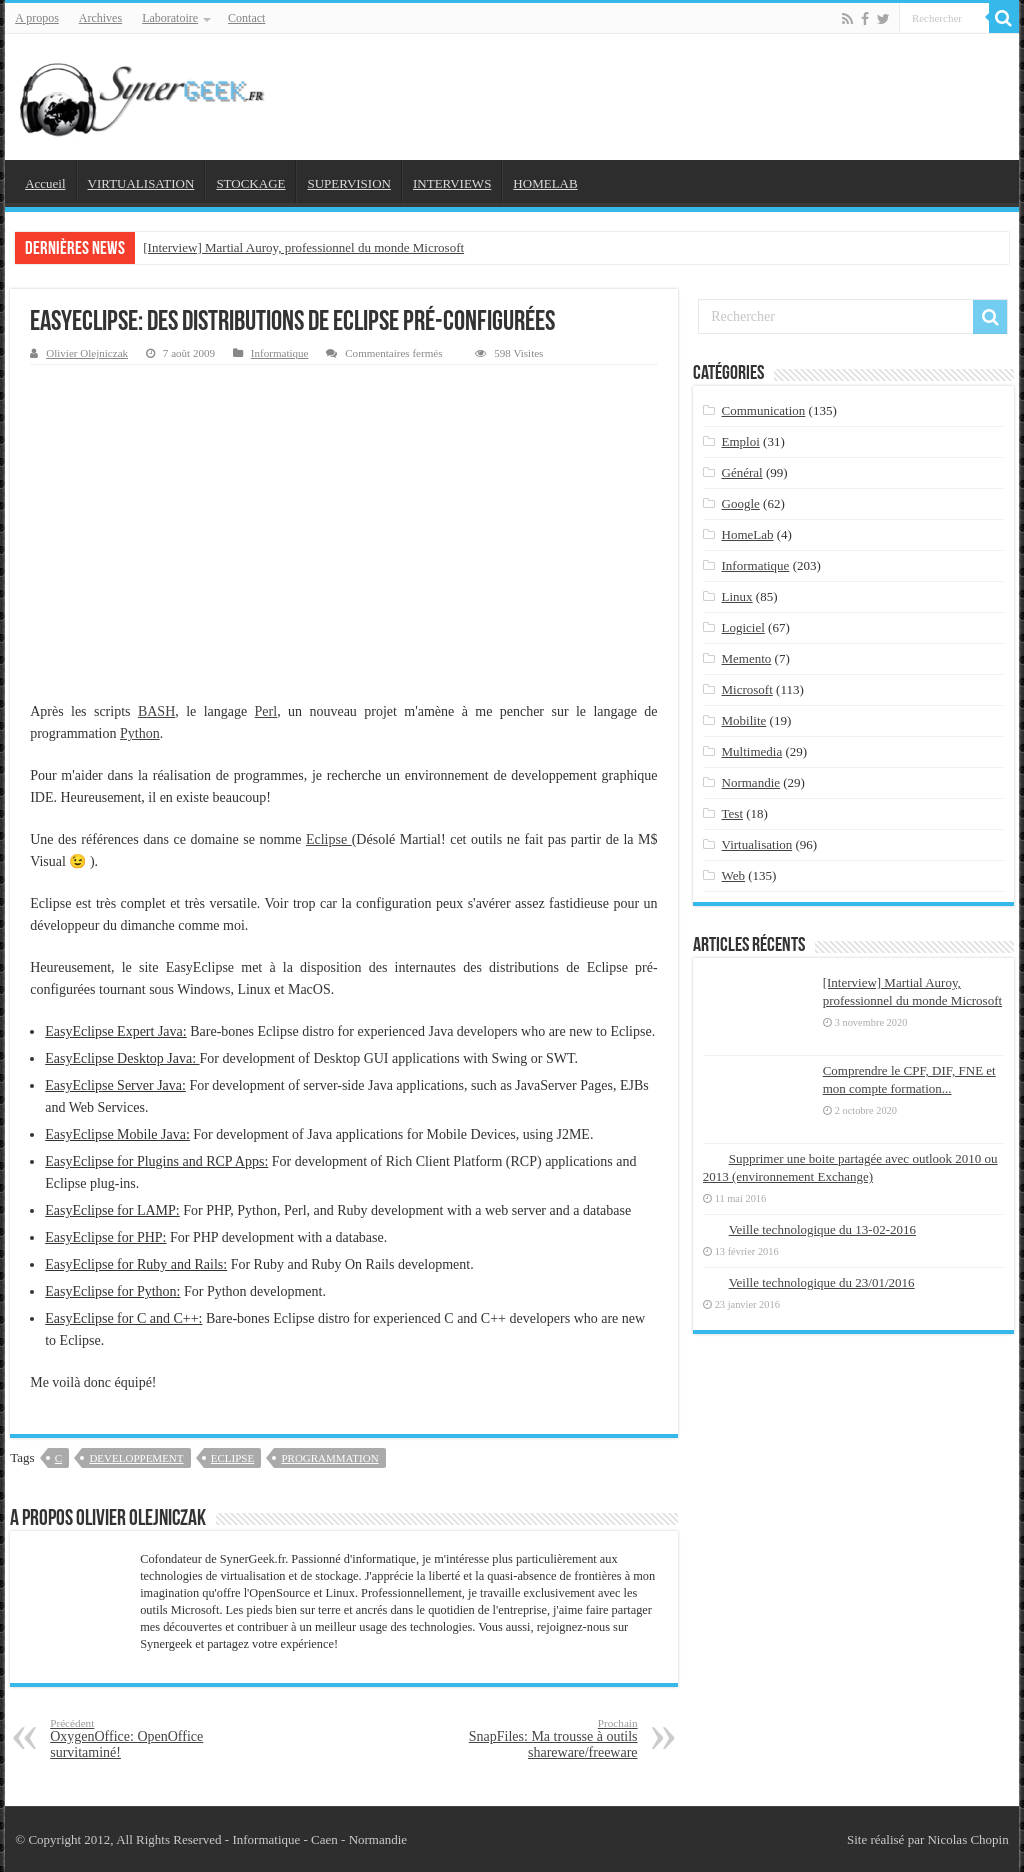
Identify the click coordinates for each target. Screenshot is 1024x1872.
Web (734, 875)
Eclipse (329, 839)
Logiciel (743, 627)
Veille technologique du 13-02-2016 (822, 1229)
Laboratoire (170, 18)
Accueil (45, 183)
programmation (329, 1458)
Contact (246, 18)
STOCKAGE (250, 183)
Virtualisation (757, 844)
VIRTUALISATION (141, 183)
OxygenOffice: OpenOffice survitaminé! (152, 1738)
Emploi (741, 441)
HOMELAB (545, 183)
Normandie (751, 782)
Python (140, 733)
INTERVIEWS (452, 183)
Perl (266, 711)
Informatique (280, 353)
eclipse (232, 1458)
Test (732, 813)
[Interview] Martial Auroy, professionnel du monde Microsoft (303, 247)
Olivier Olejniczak (87, 353)
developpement (136, 1458)
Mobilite (744, 720)
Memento (747, 658)
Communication (764, 410)
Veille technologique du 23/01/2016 (822, 1282)
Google (741, 503)
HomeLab (748, 534)
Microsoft (747, 689)
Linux (737, 596)
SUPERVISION (348, 183)
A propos (37, 18)
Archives (100, 18)
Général (742, 472)
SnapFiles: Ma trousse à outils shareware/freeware (535, 1738)
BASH (156, 711)
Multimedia (752, 751)
